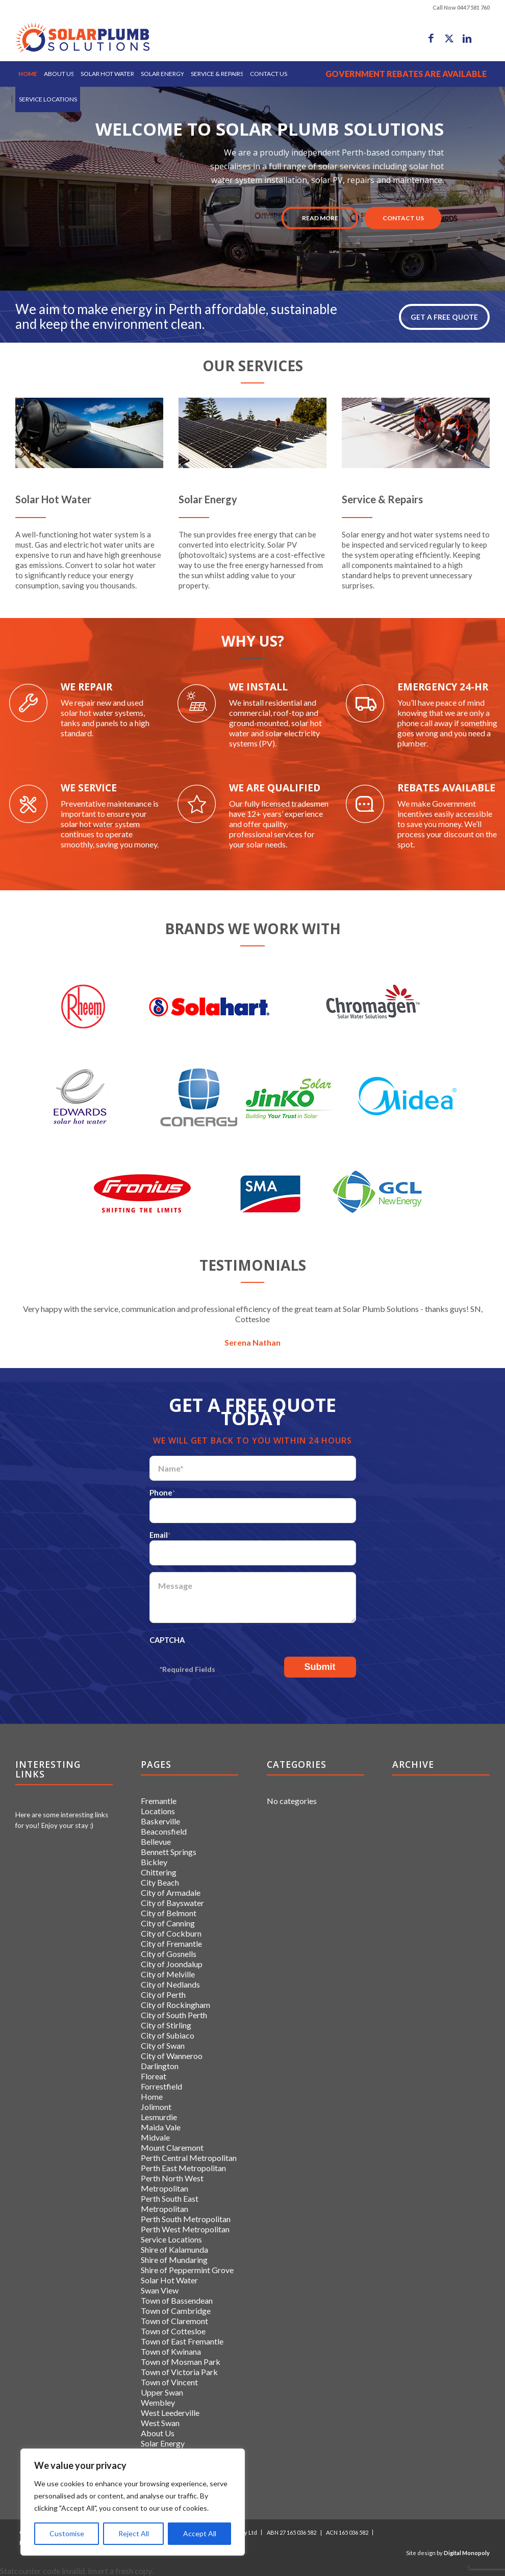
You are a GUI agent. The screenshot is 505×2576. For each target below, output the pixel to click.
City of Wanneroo (172, 2055)
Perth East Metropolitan (183, 2168)
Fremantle (158, 1801)
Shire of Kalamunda (174, 2249)
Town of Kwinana (171, 2351)
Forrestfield (161, 2086)
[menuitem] (27, 74)
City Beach (160, 1882)
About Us (157, 2433)
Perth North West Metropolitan (172, 2183)
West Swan (160, 2423)
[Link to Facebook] (431, 38)
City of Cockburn (171, 1933)
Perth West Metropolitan (185, 2229)
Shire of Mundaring (174, 2259)
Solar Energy (163, 2443)
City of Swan (163, 2045)
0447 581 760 (473, 7)
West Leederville (170, 2412)
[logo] (82, 38)
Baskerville (160, 1821)
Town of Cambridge (176, 2310)
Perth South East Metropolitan (169, 2203)
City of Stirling (166, 2025)
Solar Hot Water (169, 2280)
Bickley (154, 1862)
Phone (162, 1492)
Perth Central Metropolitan (189, 2157)
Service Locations (171, 2239)
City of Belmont (168, 1913)
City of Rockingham (175, 2005)
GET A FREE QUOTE (444, 317)
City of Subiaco (167, 2035)
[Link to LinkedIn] (466, 38)
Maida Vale (161, 2127)
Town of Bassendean (177, 2300)
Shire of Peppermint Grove (187, 2270)
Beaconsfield (164, 1831)
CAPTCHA (167, 1639)
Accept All (199, 2533)
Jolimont (156, 2106)
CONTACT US (403, 218)
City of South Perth (174, 2015)
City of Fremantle (171, 1943)
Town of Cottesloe (173, 2331)
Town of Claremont (174, 2321)
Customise (66, 2533)
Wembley (158, 2402)
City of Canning (168, 1923)
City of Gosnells (168, 1954)
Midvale (155, 2137)
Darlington (160, 2066)
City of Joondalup (172, 1964)
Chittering (158, 1872)
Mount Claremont (172, 2147)
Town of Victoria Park (179, 2372)
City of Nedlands (170, 1984)
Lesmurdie (159, 2117)
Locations (158, 1811)
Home (152, 2096)
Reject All (133, 2533)
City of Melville (168, 1974)
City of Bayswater (172, 1903)
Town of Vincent (169, 2382)
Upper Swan (162, 2392)
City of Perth (163, 1994)
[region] (132, 2502)
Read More (320, 218)
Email (159, 1534)
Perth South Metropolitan (186, 2219)
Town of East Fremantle (182, 2341)
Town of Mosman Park (180, 2361)
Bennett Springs (168, 1852)
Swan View (160, 2290)
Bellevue (156, 1841)
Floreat (153, 2076)
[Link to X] (449, 38)
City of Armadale (170, 1892)
